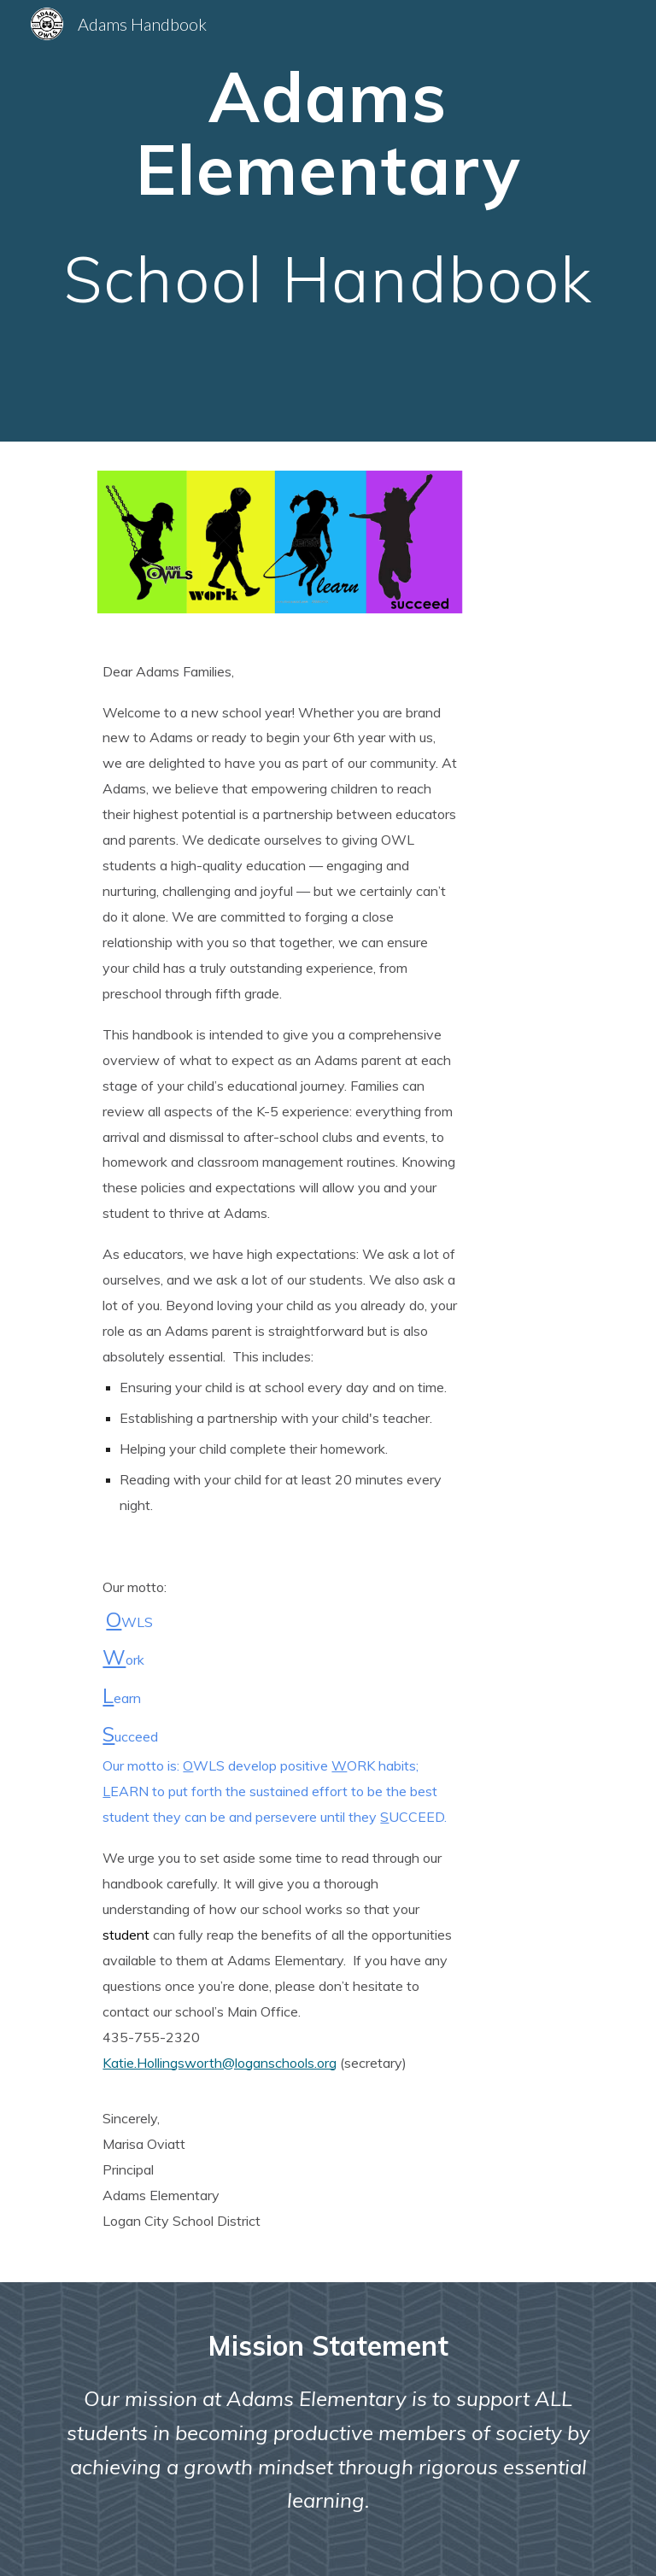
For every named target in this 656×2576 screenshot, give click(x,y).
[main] (327, 220)
